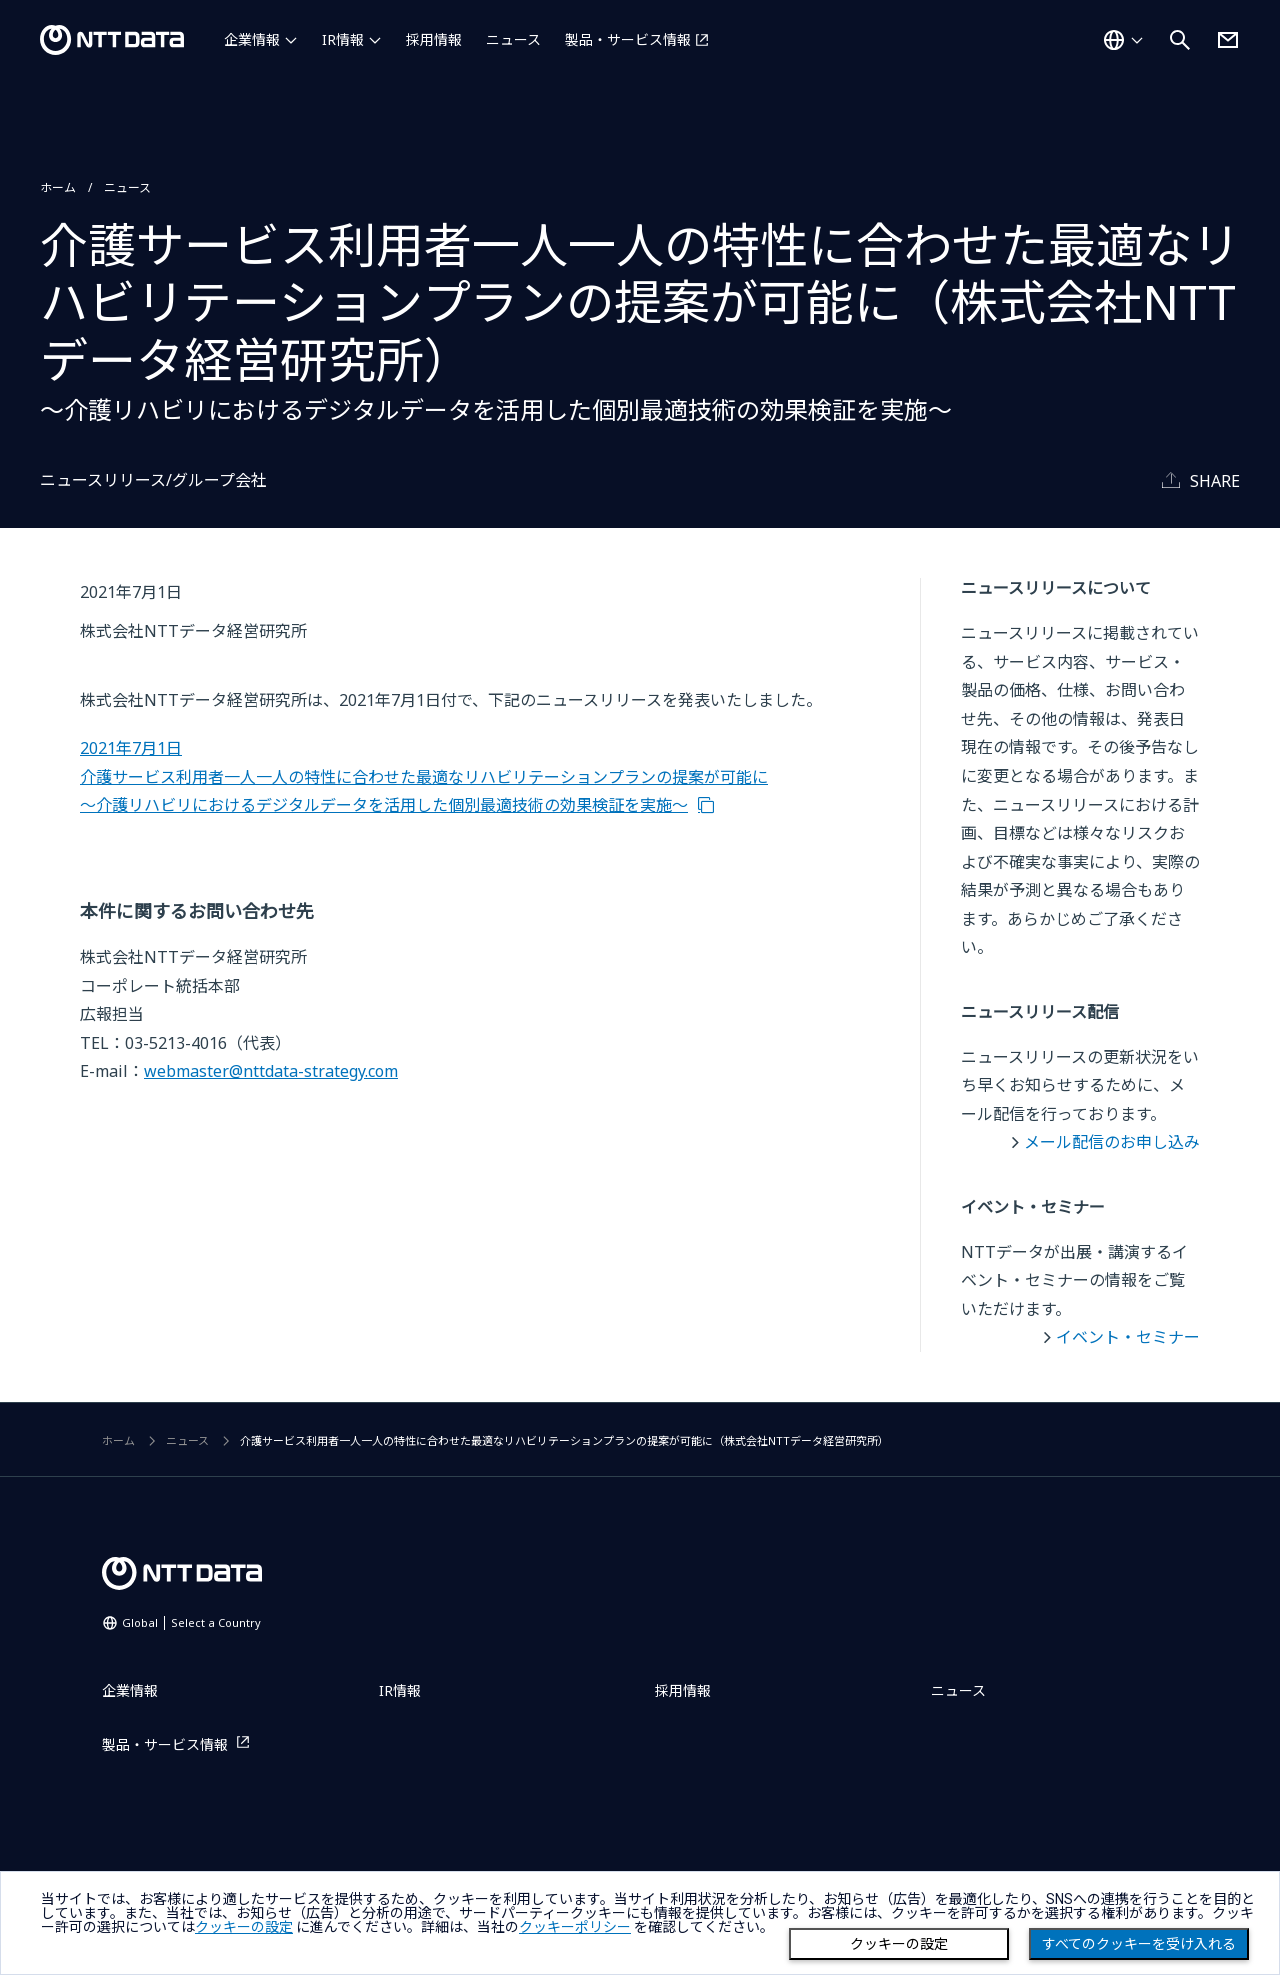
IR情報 (343, 39)
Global (191, 1622)
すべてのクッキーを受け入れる (1139, 1944)
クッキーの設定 (899, 1944)
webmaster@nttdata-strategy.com (271, 1071)
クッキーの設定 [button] (244, 1927)
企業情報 (252, 39)
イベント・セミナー (1128, 1337)
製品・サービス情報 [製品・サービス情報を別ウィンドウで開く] (628, 39)
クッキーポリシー (575, 1927)
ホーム (58, 187)
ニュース (513, 39)
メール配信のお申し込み (1112, 1142)
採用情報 (434, 39)
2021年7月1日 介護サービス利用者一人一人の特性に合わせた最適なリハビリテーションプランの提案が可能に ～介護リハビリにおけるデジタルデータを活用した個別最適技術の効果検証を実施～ (424, 776)
